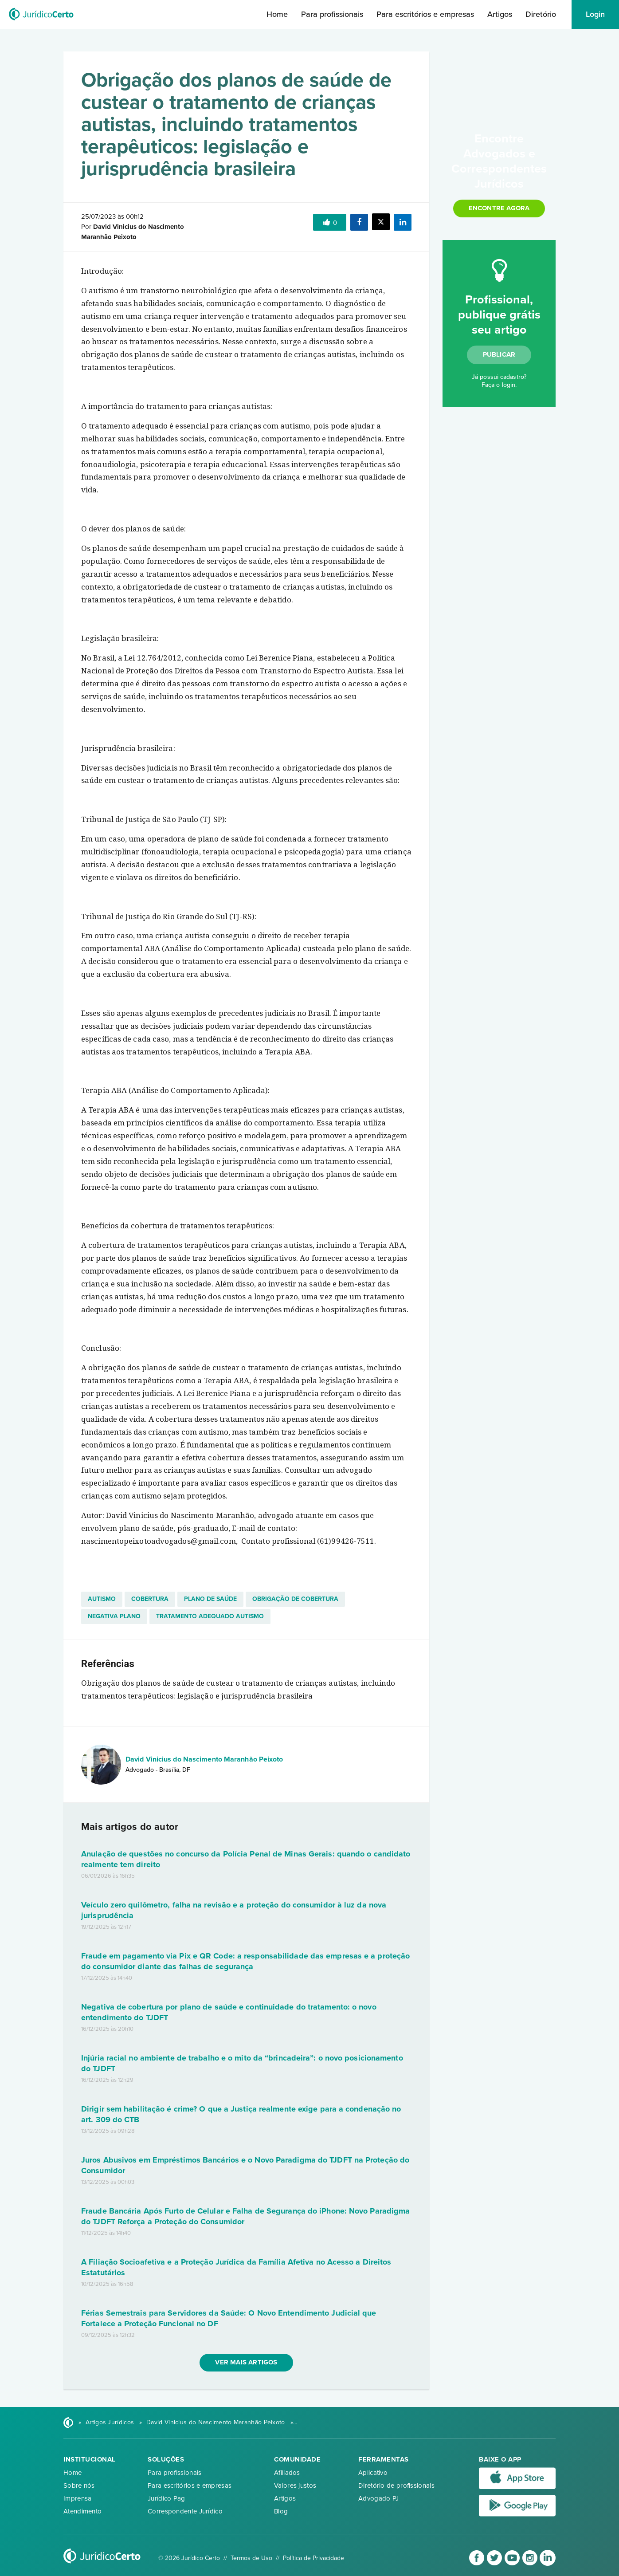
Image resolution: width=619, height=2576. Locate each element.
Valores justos (295, 2485)
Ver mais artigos (246, 2362)
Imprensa (77, 2498)
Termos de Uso (251, 2558)
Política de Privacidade (313, 2558)
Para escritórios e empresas (425, 14)
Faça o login (498, 385)
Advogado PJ (378, 2498)
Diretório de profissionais (396, 2485)
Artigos (499, 14)
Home (277, 14)
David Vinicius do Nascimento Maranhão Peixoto (204, 1759)
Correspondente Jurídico (185, 2511)
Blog (281, 2511)
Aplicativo (373, 2473)
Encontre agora (499, 208)
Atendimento (82, 2511)
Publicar (499, 354)
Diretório (540, 14)
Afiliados (287, 2473)
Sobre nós (79, 2485)
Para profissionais (332, 14)
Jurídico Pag (166, 2498)
